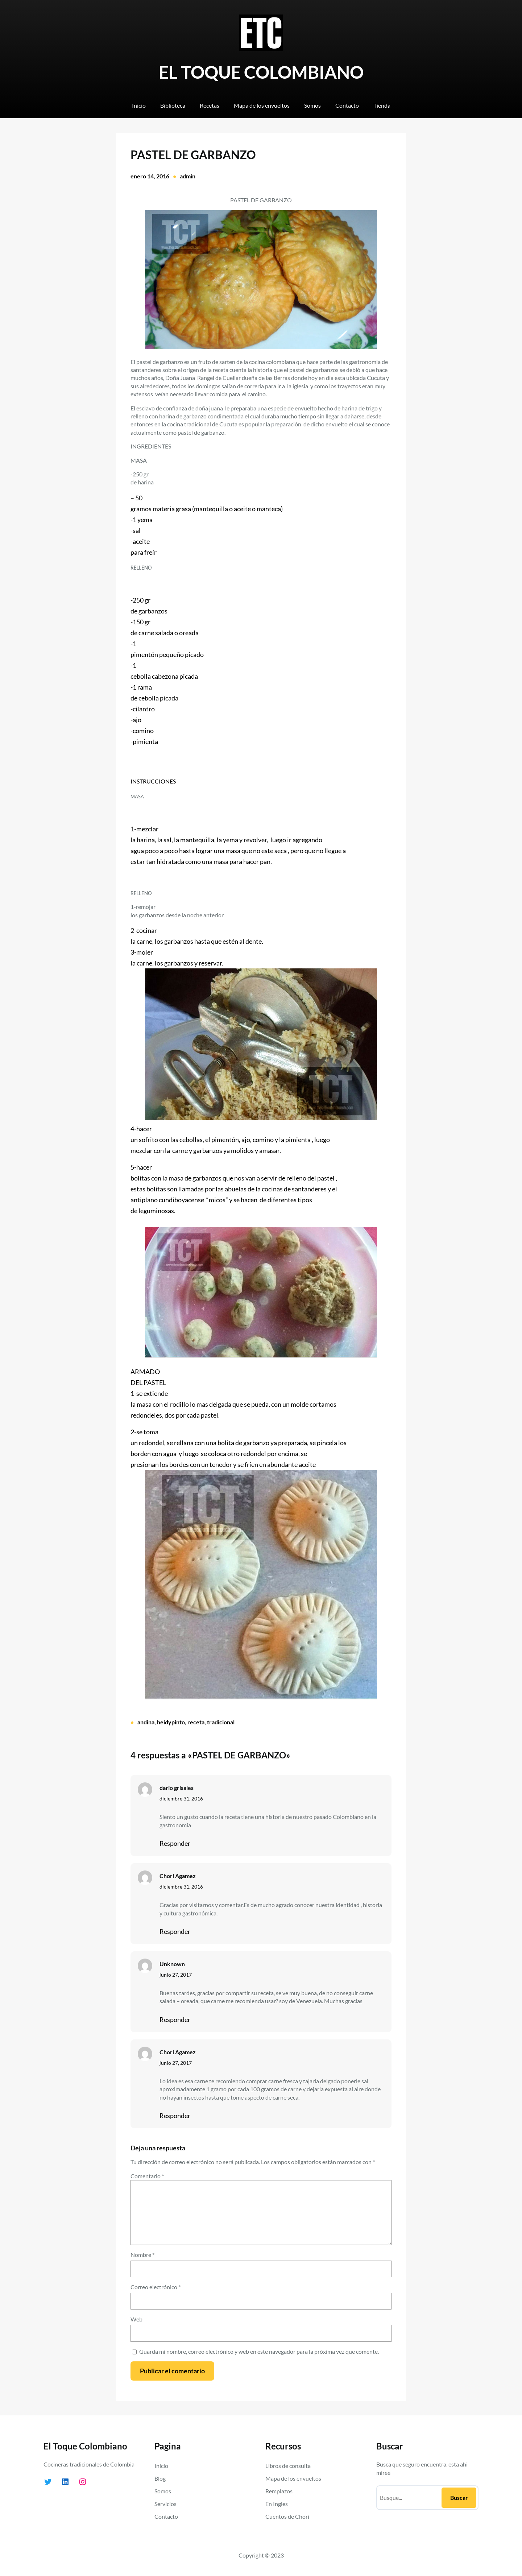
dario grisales (177, 1787)
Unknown (172, 1963)
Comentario (147, 2175)
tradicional (221, 1722)
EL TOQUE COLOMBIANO (261, 72)
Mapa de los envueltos (293, 2478)
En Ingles (276, 2503)
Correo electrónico (155, 2286)
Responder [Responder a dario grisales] (175, 1843)
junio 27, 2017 (176, 1975)
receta (195, 1722)
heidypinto (171, 1722)
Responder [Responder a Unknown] (175, 2019)
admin (187, 176)
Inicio (161, 2465)
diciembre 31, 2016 (181, 1798)
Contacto (166, 2516)
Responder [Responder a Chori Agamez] (175, 1931)
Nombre (142, 2254)
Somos (162, 2491)
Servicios (165, 2503)
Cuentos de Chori (287, 2516)
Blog (160, 2478)
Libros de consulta (288, 2465)
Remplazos (279, 2491)
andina (145, 1722)
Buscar (459, 2497)
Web (136, 2319)
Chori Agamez (178, 1875)
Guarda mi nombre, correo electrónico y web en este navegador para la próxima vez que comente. (259, 2351)
